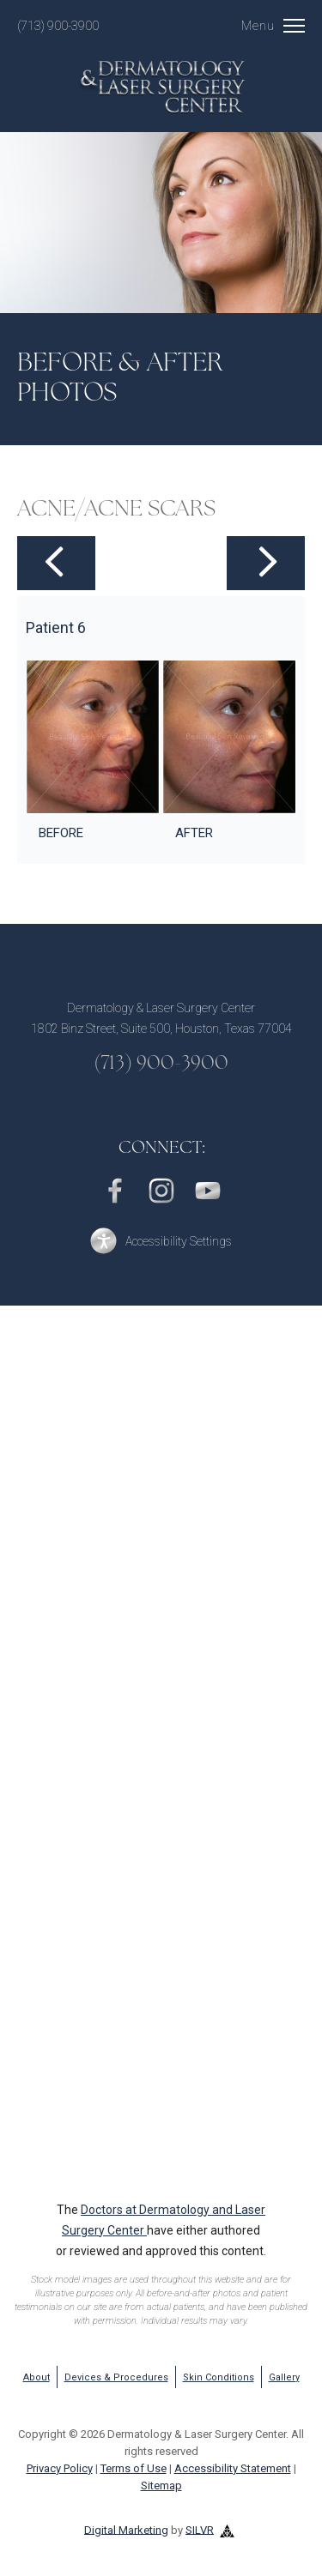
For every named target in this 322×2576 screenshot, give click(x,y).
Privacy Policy (60, 2468)
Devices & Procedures (116, 2377)
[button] (161, 1241)
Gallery (284, 2377)
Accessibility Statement (232, 2468)
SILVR (199, 2529)
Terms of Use (133, 2468)
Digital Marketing (126, 2529)
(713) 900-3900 (58, 26)
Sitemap (161, 2485)
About (36, 2377)
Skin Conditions (218, 2377)
